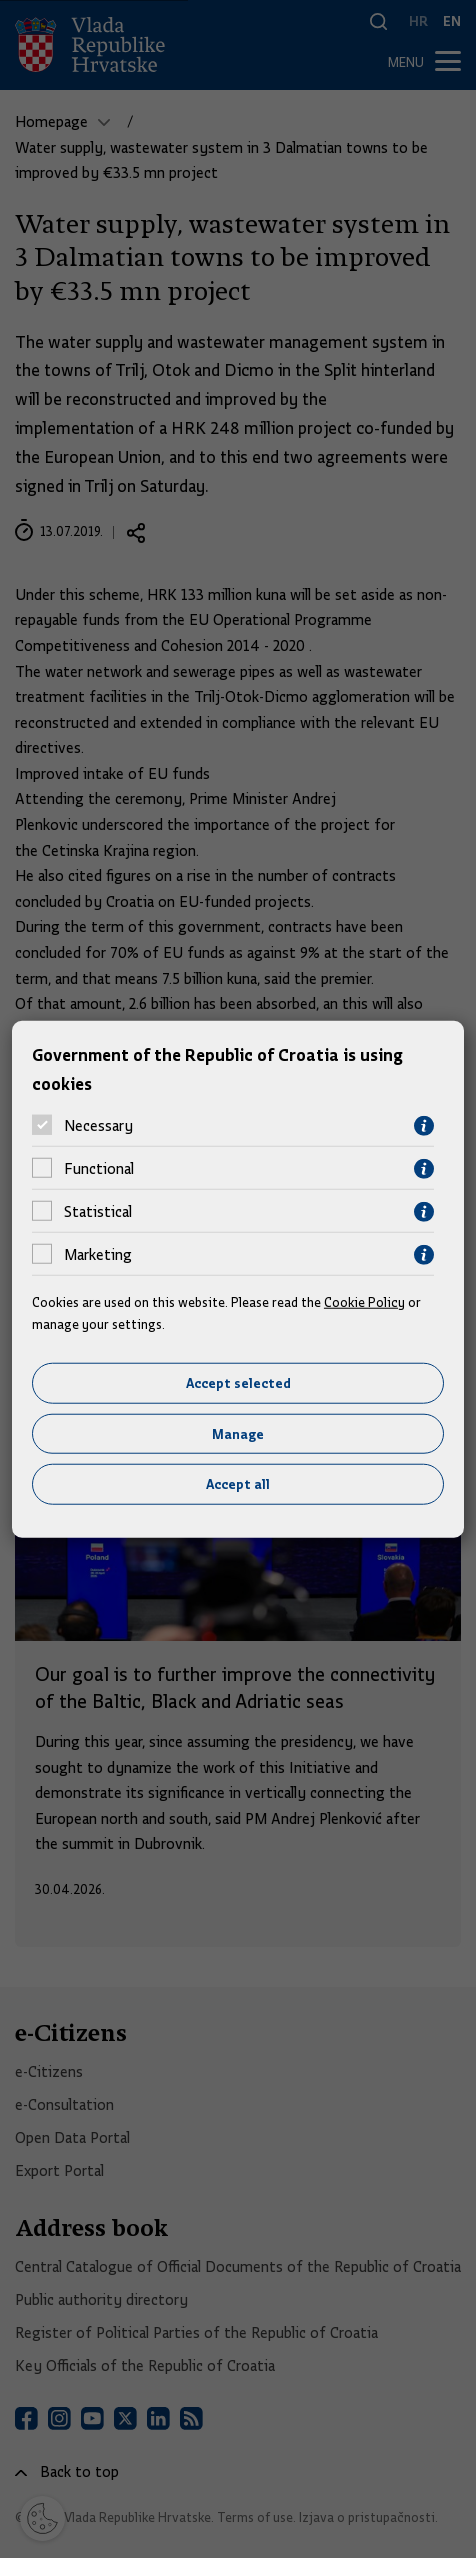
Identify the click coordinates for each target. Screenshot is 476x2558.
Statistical (98, 1212)
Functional (99, 1169)
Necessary (98, 1126)
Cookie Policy (364, 1301)
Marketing (98, 1255)
